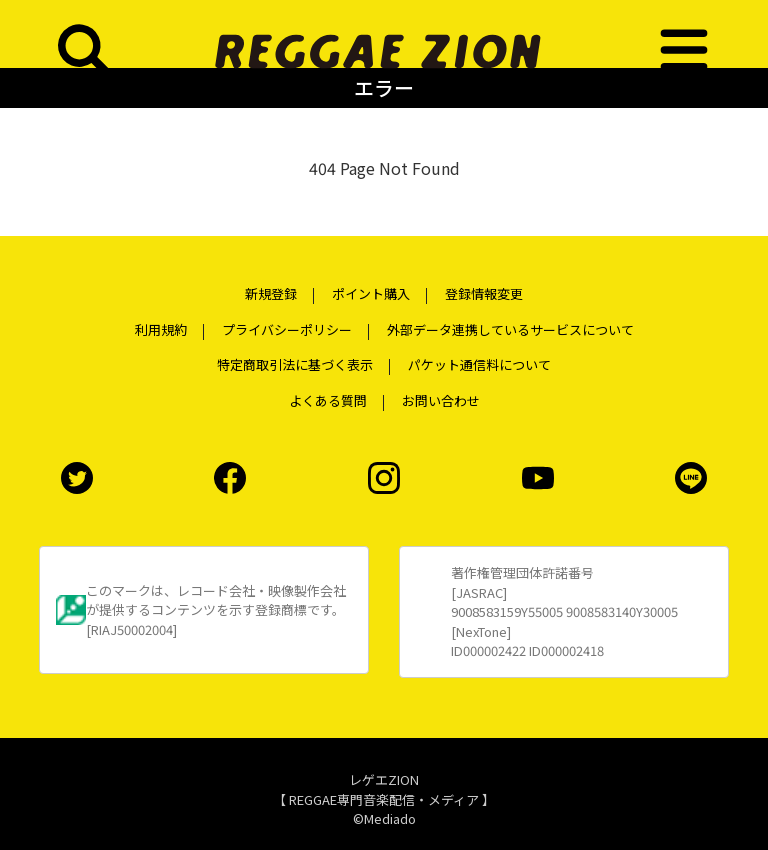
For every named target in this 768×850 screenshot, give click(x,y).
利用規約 (161, 329)
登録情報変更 (484, 293)
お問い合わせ (441, 400)
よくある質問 (328, 400)
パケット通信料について (479, 364)
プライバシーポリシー (287, 329)
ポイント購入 (371, 293)
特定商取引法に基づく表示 (295, 364)
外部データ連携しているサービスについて (510, 329)
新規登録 (271, 293)
